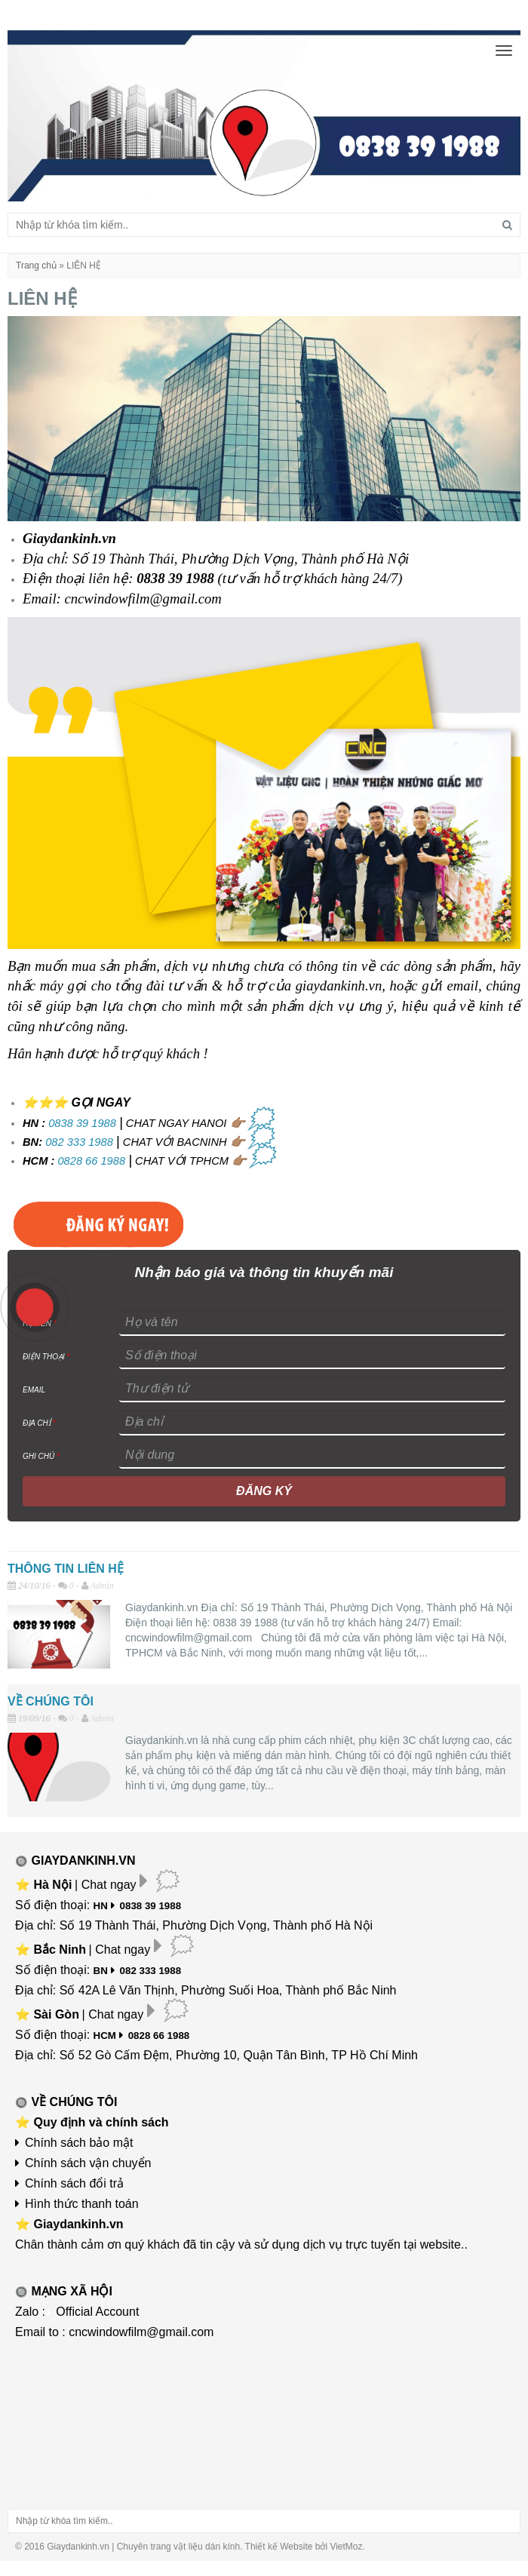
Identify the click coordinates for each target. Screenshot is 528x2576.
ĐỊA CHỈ (39, 1423)
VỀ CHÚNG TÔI (51, 1701)
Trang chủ (36, 265)
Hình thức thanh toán (82, 2203)
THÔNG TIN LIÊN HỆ (66, 1568)
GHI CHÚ (41, 1456)
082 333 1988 (79, 1142)
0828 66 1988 (91, 1161)
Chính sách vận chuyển (88, 2163)
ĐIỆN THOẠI (46, 1356)
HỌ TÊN (40, 1323)
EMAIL (34, 1390)
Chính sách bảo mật (79, 2142)
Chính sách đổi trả (74, 2183)
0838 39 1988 (82, 1123)
